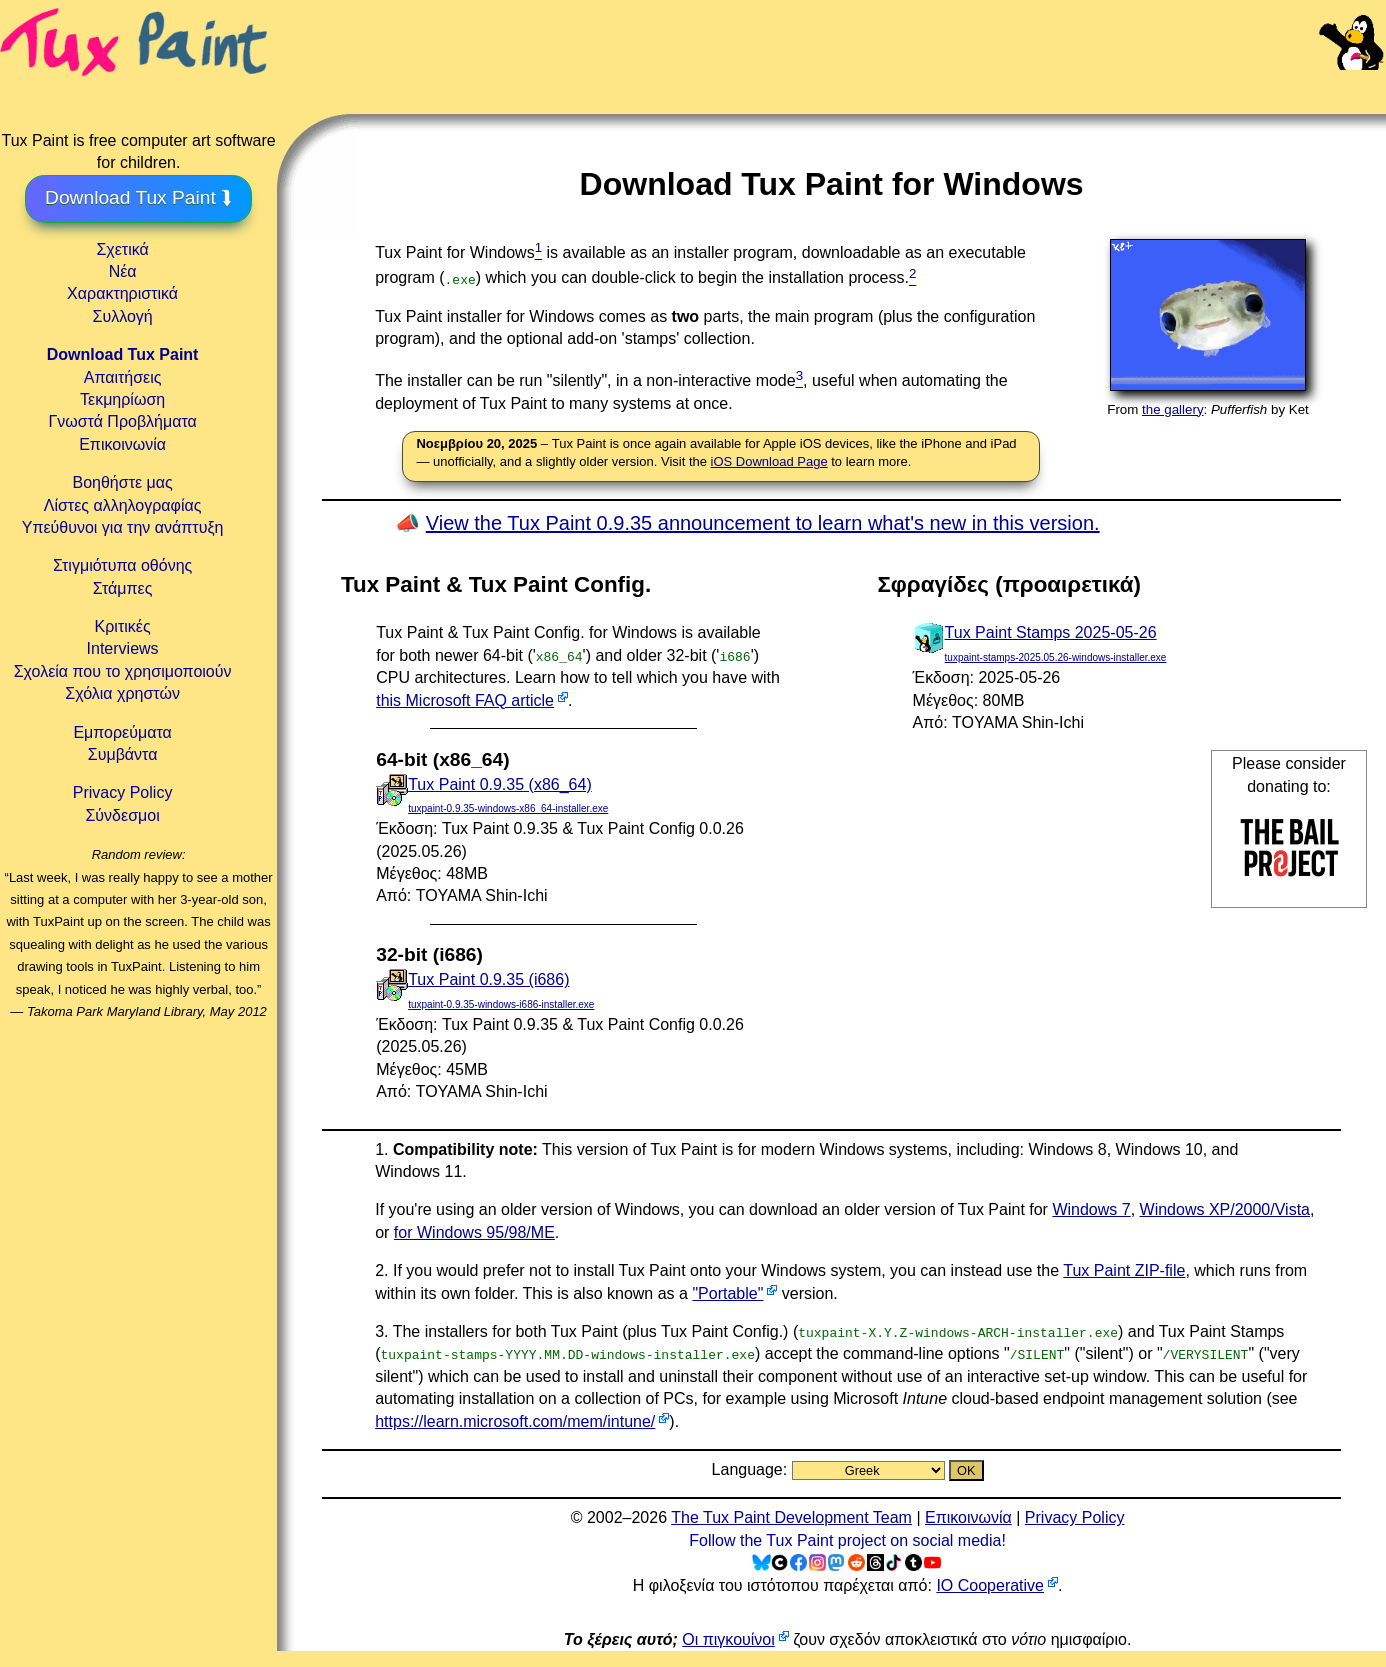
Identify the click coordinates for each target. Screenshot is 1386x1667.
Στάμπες (123, 588)
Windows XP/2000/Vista (1225, 1209)
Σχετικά (122, 249)
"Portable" (727, 1293)
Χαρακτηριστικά (122, 293)
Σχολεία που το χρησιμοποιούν (123, 671)
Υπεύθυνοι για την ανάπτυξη (123, 527)
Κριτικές (123, 626)
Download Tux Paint (123, 354)
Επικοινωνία (122, 444)
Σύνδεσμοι (122, 815)
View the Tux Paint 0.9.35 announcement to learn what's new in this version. (763, 523)
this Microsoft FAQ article (465, 700)
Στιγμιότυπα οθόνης (122, 565)
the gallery (1173, 409)
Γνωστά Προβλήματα (122, 421)
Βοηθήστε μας (122, 482)
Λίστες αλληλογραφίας (123, 505)
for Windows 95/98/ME (474, 1232)
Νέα (123, 271)
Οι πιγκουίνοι (728, 1639)
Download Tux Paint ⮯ (138, 197)
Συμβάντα (123, 754)
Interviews (123, 648)
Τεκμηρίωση (122, 399)
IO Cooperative (990, 1585)
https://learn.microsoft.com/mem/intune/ (515, 1421)
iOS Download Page (769, 461)
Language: (752, 1469)
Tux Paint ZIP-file (1124, 1270)
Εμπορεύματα (122, 732)
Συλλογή (122, 316)
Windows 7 (1091, 1209)
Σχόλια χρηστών (122, 693)
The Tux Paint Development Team (791, 1517)
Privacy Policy (123, 792)
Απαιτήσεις (123, 377)
